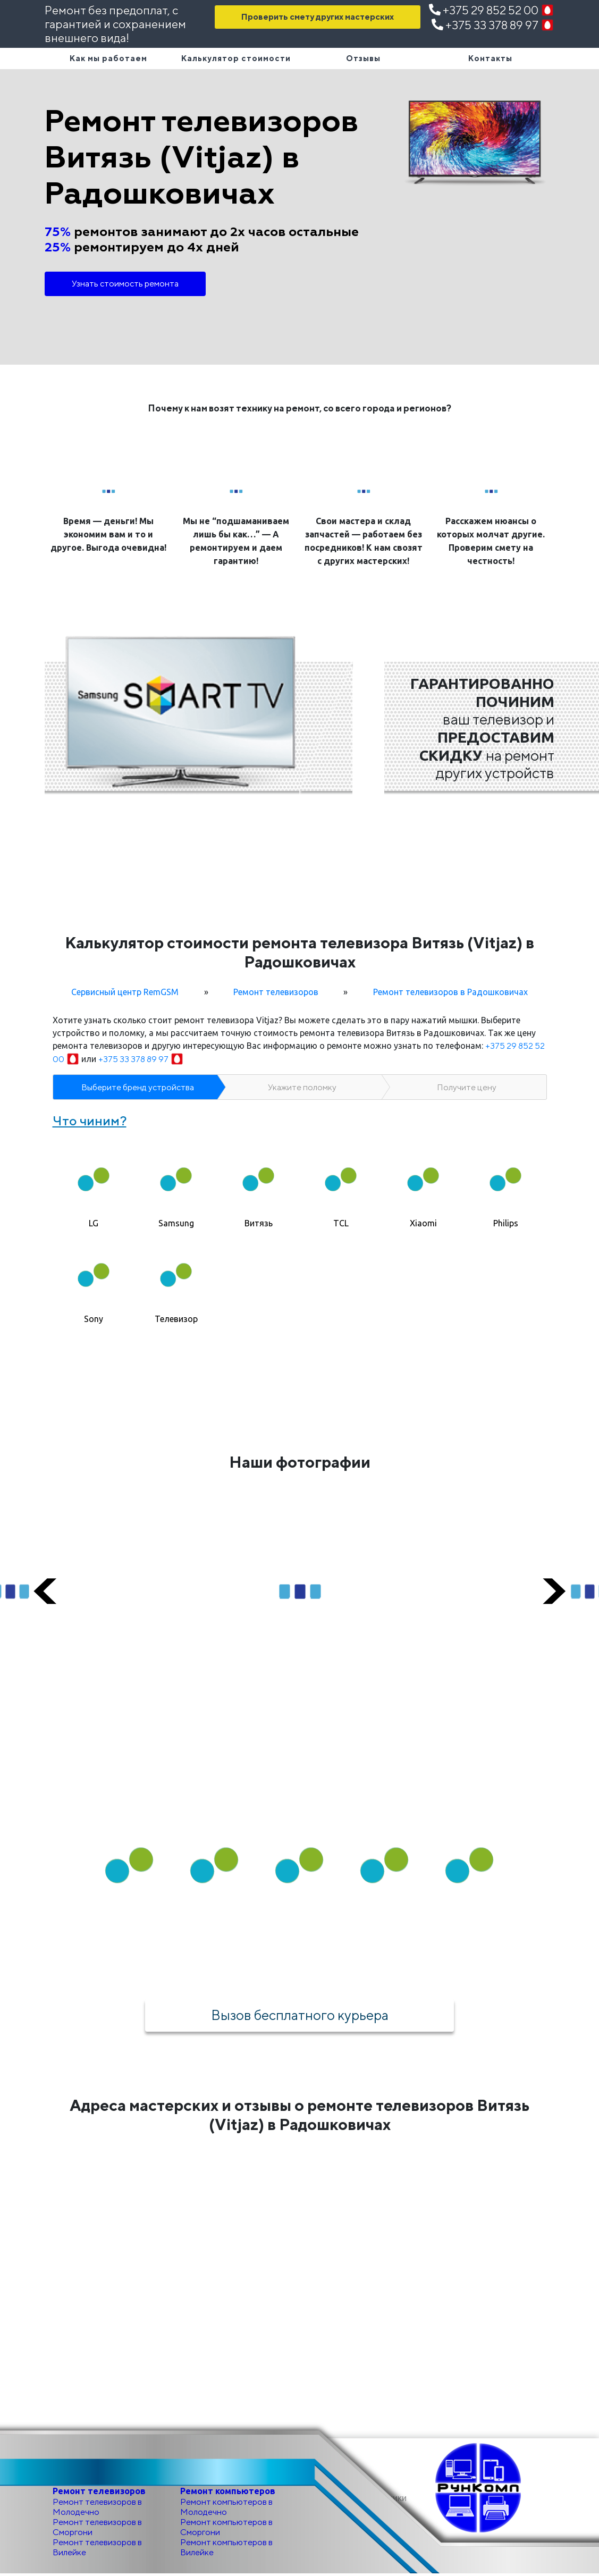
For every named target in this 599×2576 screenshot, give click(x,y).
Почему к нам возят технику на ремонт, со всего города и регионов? (299, 408)
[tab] (94, 1184)
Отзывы (363, 58)
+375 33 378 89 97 (493, 25)
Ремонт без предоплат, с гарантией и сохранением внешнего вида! (115, 24)
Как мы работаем (108, 58)
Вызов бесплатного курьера (299, 2016)
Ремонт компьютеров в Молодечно (226, 2509)
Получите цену (466, 1087)
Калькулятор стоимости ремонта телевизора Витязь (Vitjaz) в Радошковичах (299, 952)
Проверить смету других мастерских (317, 17)
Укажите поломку (302, 1087)
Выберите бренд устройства (137, 1087)
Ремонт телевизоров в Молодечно (97, 2509)
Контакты (490, 58)
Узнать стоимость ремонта (125, 284)
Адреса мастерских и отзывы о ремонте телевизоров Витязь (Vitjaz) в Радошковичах (299, 2117)
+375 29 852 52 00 (491, 10)
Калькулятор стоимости (236, 58)
